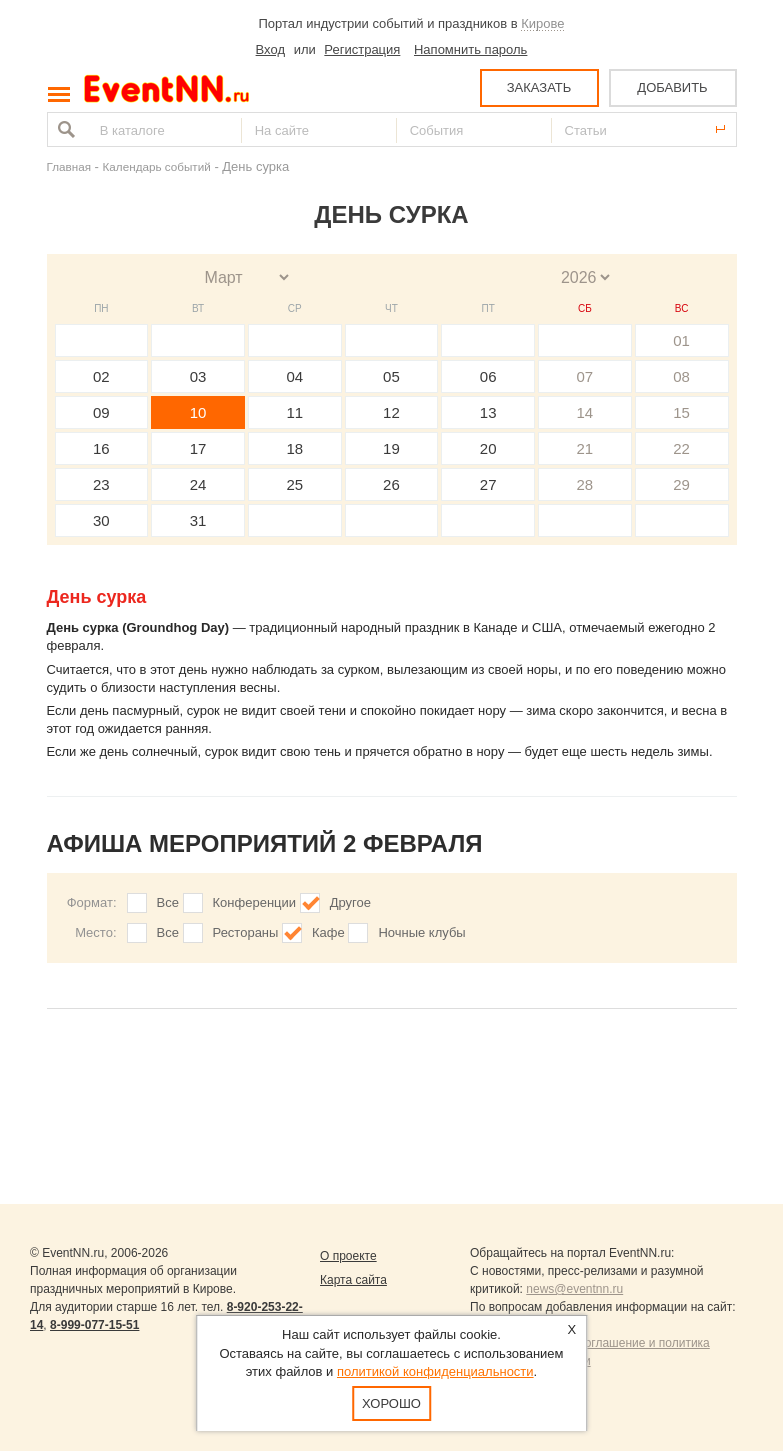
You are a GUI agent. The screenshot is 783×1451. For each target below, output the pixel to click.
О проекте (348, 1256)
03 (198, 376)
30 (101, 520)
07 (585, 376)
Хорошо (391, 1403)
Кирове (542, 23)
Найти (64, 129)
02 (101, 376)
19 (391, 448)
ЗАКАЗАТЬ (539, 87)
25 (294, 484)
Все (168, 902)
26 (391, 484)
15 (681, 412)
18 (294, 448)
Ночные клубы (421, 932)
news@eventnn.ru (574, 1289)
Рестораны (246, 932)
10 (198, 412)
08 (681, 376)
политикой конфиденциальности (435, 1371)
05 (391, 376)
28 (585, 484)
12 (391, 412)
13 (488, 412)
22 (681, 448)
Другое (350, 902)
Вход (270, 49)
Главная (69, 166)
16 (101, 448)
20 (488, 448)
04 (294, 376)
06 (488, 376)
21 (585, 448)
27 (488, 484)
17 (198, 448)
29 (681, 484)
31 (198, 520)
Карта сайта (353, 1280)
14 (585, 412)
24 (198, 484)
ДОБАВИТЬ (672, 87)
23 (101, 484)
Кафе (328, 932)
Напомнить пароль (470, 49)
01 (681, 340)
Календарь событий (157, 166)
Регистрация (362, 49)
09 (101, 412)
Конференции (255, 902)
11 (294, 412)
